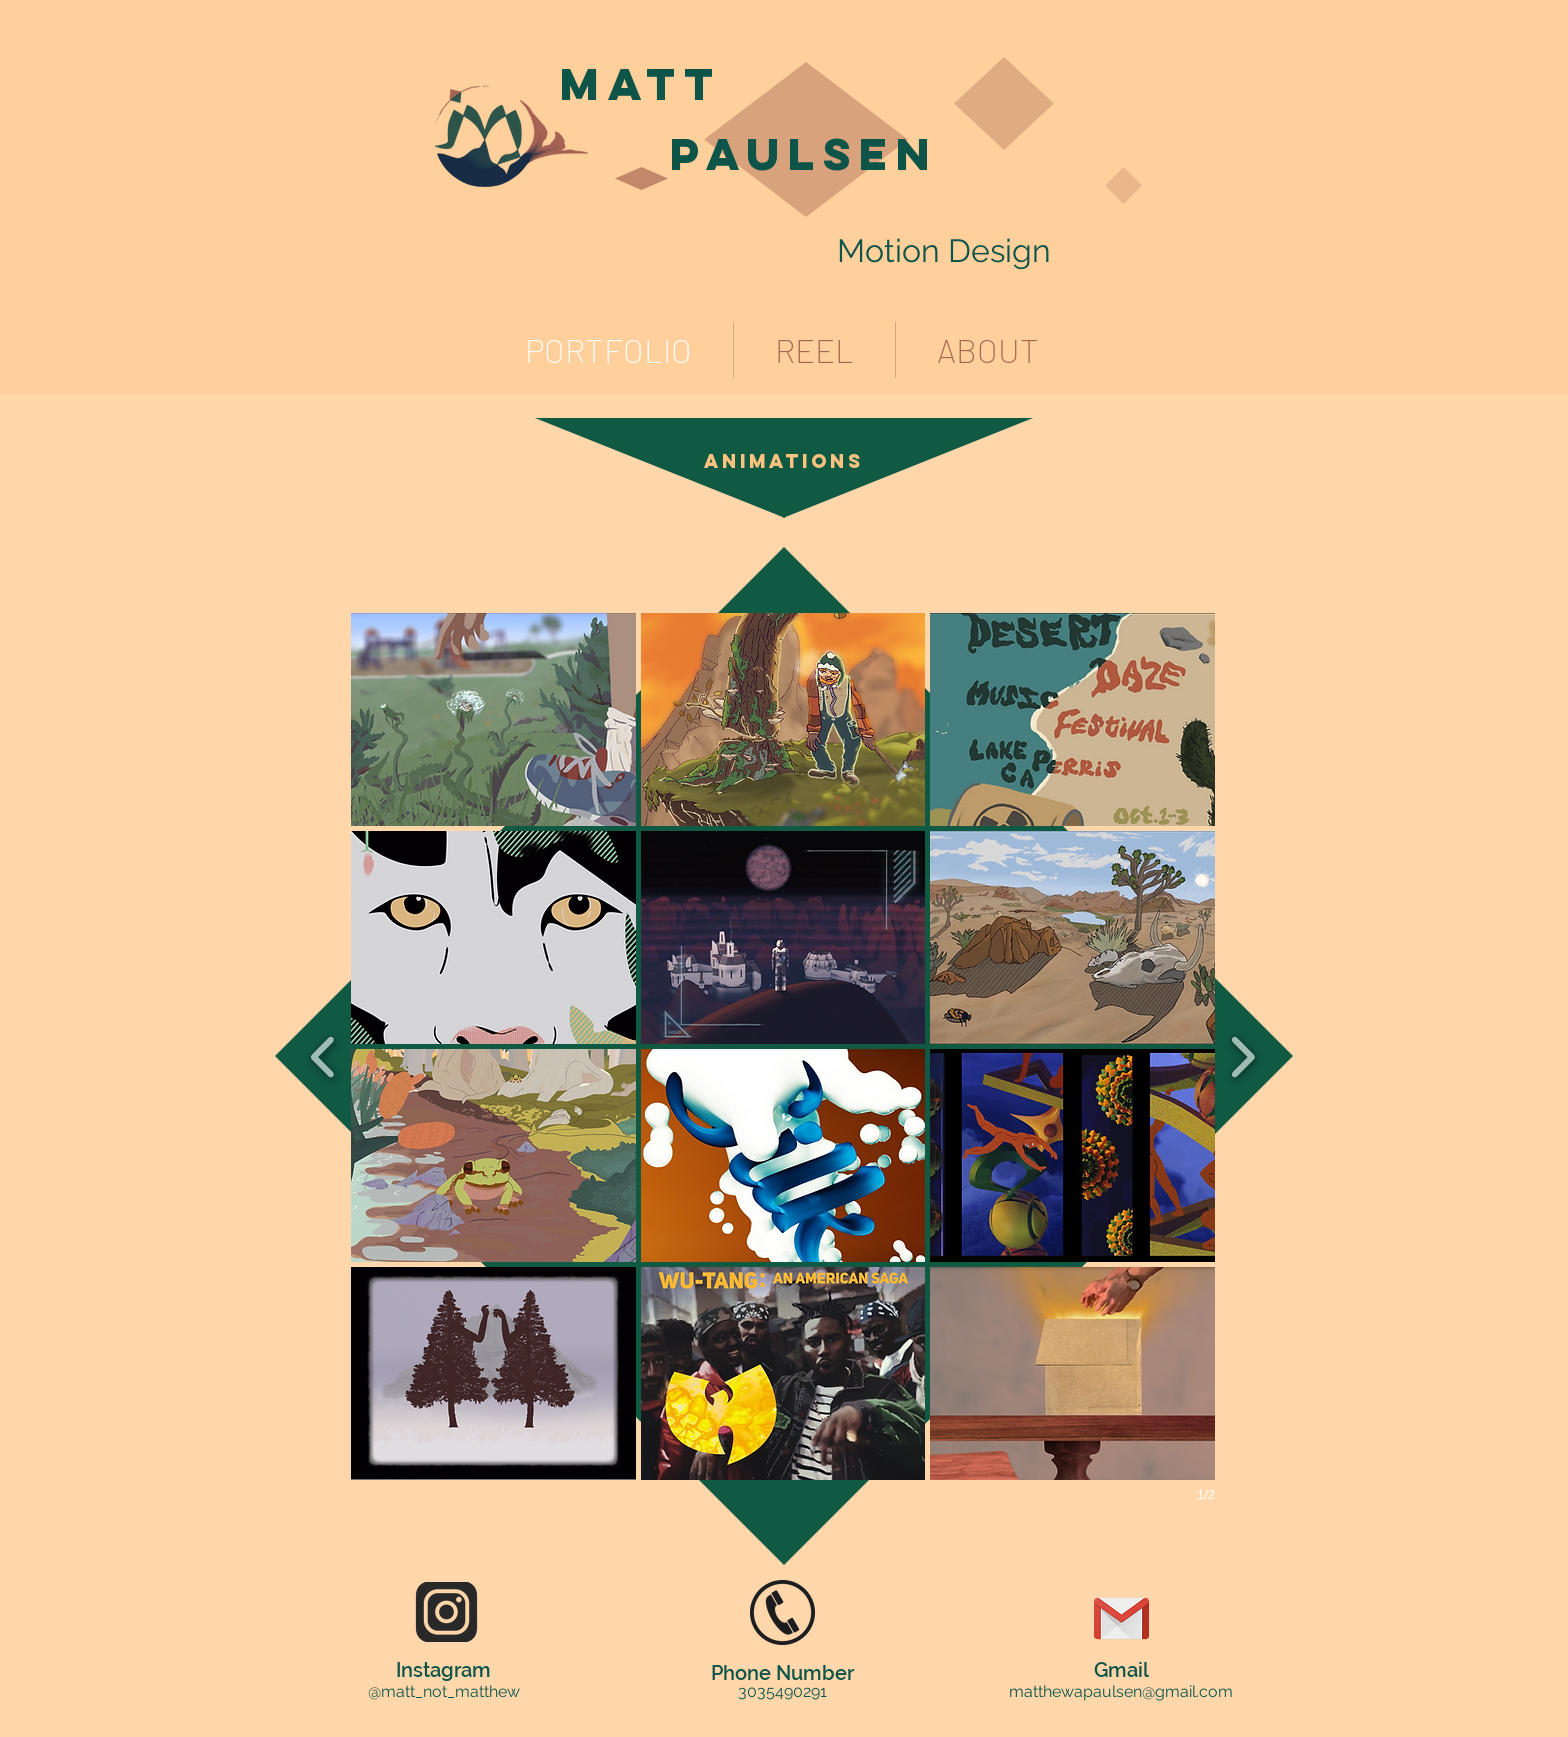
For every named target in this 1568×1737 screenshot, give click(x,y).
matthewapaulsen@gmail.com (1121, 1691)
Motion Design (944, 250)
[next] (1242, 1054)
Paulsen (804, 153)
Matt (641, 83)
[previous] (323, 1054)
